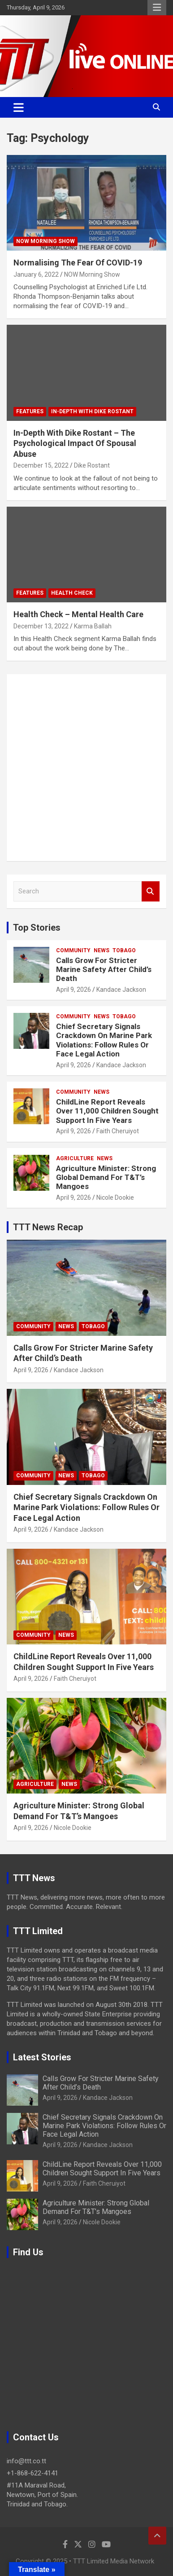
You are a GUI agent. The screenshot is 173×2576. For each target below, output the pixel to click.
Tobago (124, 950)
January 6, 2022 (36, 274)
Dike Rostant (92, 465)
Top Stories (37, 927)
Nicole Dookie (115, 1197)
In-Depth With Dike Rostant (92, 411)
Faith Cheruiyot (117, 1131)
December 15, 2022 (41, 465)
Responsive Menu (156, 7)
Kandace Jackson (121, 989)
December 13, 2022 (41, 626)
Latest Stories (42, 2057)
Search (151, 891)
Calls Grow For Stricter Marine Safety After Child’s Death (103, 969)
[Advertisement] (86, 767)
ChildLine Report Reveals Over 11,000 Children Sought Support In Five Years (107, 1111)
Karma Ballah (93, 626)
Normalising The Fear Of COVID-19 (77, 262)
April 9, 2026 (73, 989)
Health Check (72, 593)
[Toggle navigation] (18, 107)
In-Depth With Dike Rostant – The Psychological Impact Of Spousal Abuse (74, 443)
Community (73, 950)
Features (29, 411)
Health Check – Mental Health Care (78, 614)
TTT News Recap (48, 1227)
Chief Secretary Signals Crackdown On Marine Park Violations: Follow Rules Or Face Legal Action (104, 1040)
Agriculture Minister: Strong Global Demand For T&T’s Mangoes (106, 1177)
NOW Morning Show (45, 241)
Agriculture (75, 1158)
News (101, 950)
